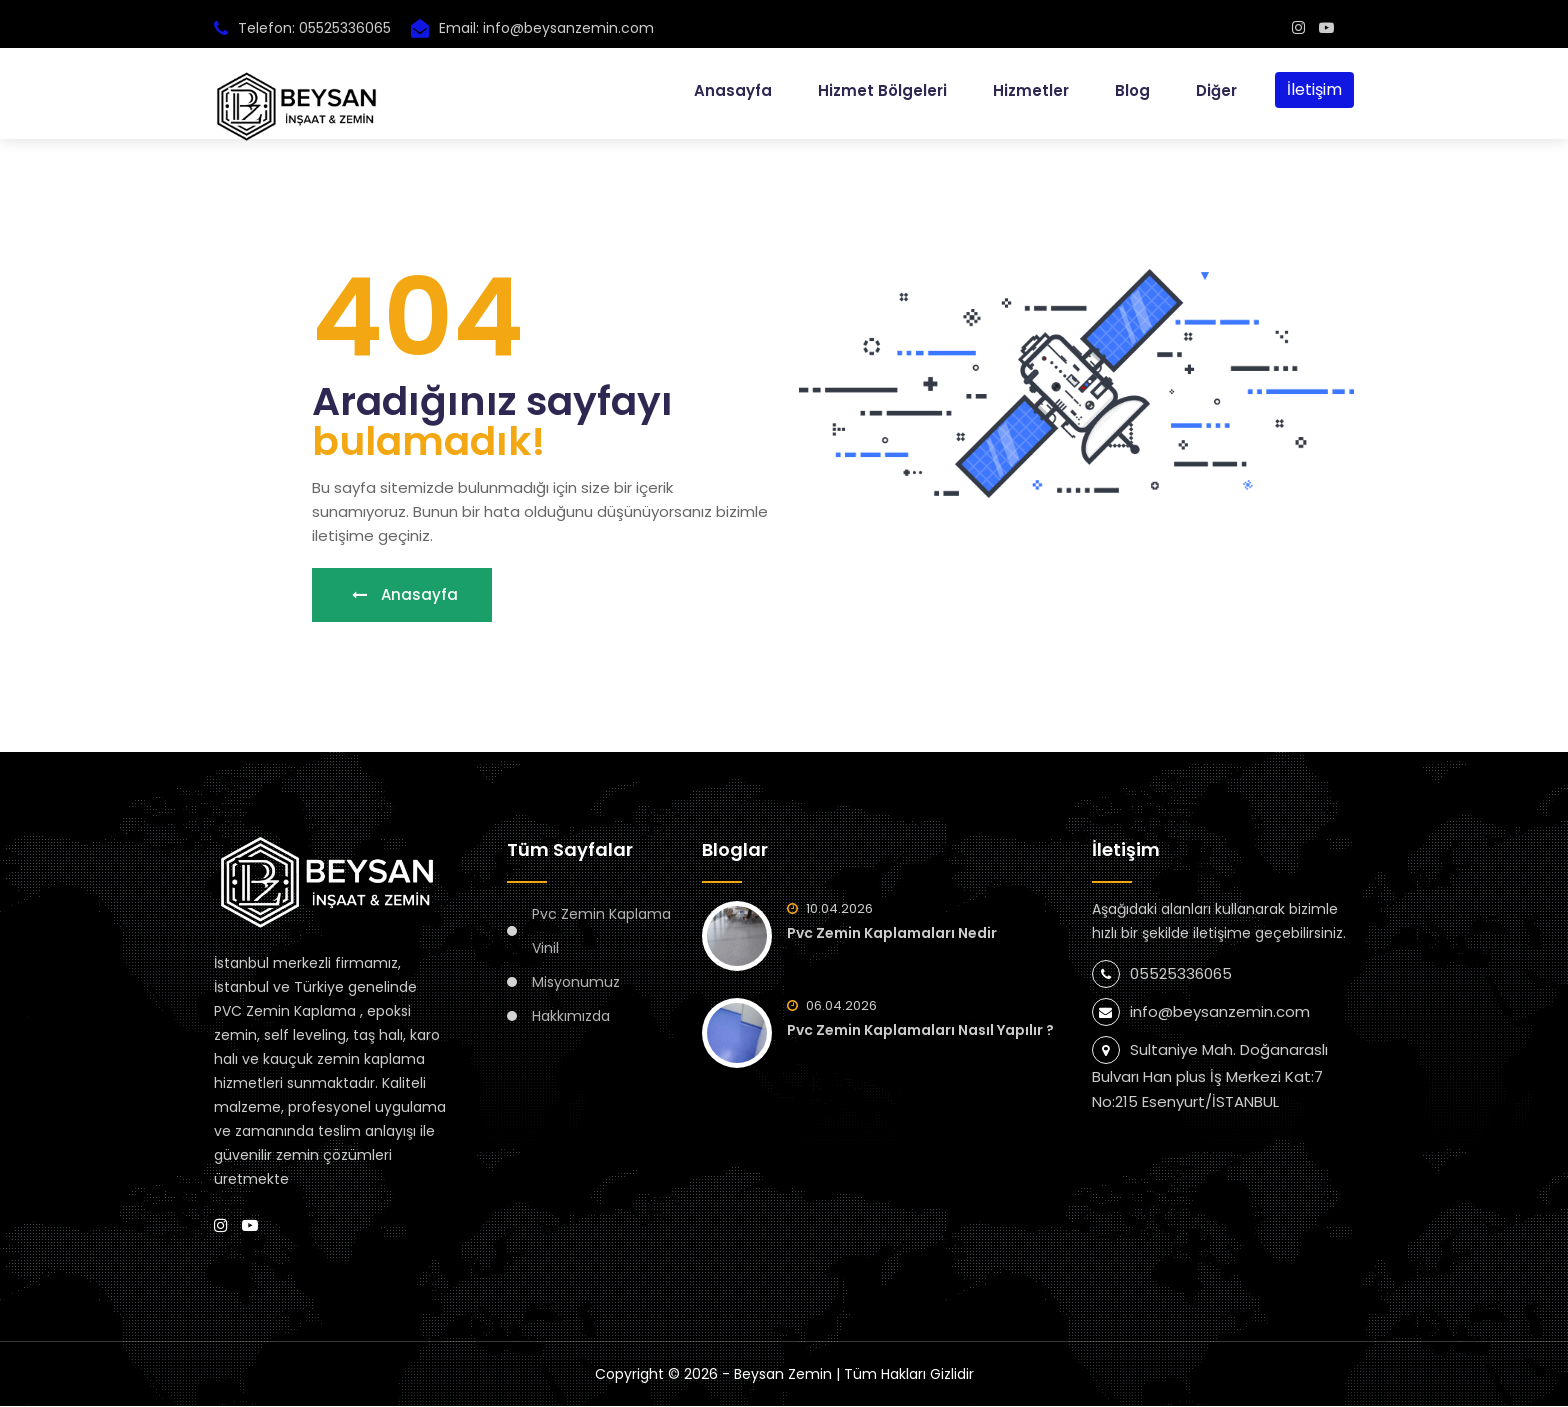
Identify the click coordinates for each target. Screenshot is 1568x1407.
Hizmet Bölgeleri (882, 89)
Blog (1132, 89)
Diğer (1216, 89)
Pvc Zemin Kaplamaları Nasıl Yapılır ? (920, 1031)
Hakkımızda (571, 1017)
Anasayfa (733, 89)
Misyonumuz (576, 983)
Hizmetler (1031, 89)
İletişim (1314, 88)
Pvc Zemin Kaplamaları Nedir (892, 934)
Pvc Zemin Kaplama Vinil (601, 932)
